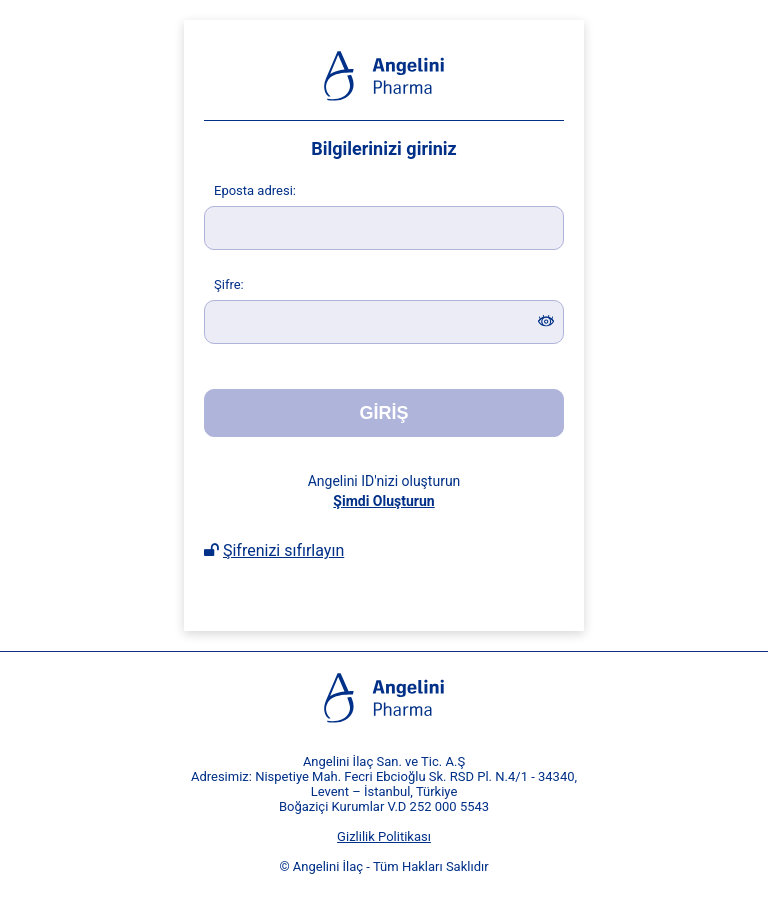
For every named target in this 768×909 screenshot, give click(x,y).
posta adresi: (255, 190)
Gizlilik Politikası (384, 836)
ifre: (229, 284)
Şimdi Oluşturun (383, 501)
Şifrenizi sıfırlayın (283, 550)
